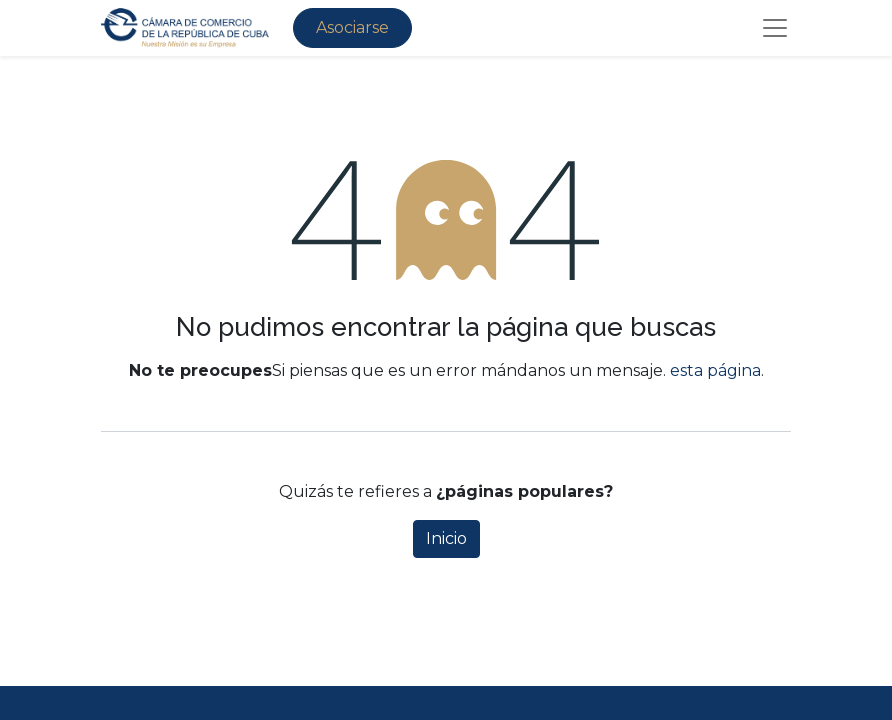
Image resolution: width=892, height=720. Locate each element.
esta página (715, 370)
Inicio (446, 538)
